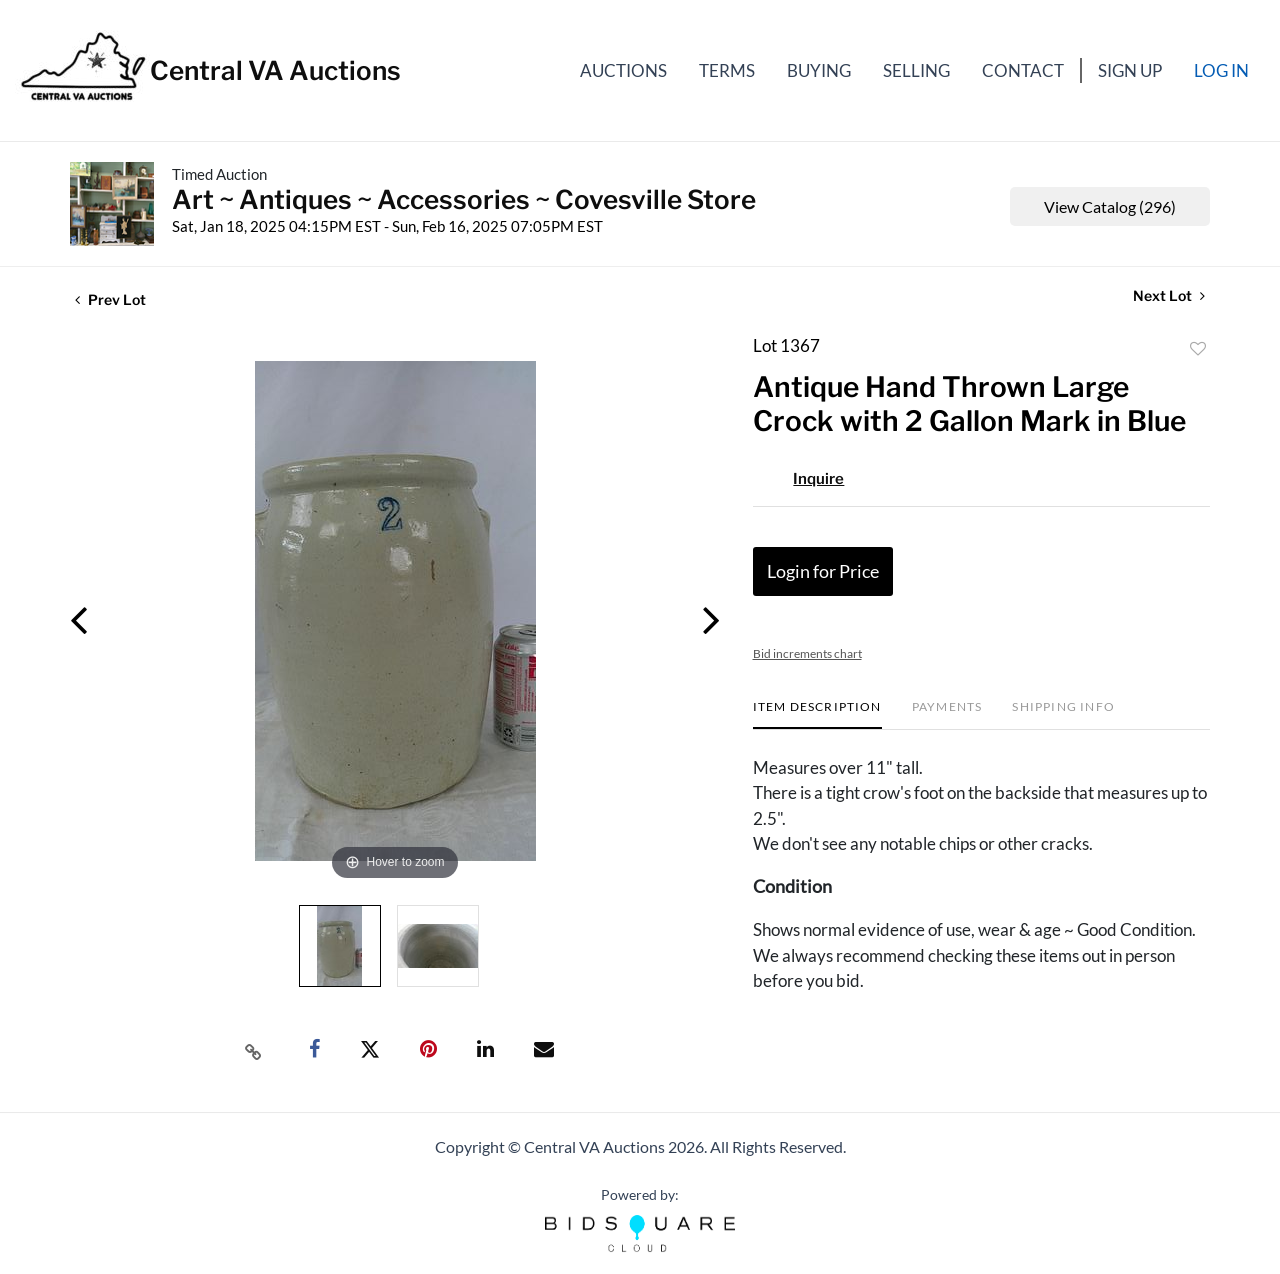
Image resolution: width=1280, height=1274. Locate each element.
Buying (819, 70)
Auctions (623, 70)
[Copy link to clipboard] (254, 1050)
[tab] (817, 714)
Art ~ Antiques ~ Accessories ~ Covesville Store (464, 199)
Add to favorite (1198, 349)
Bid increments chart (807, 653)
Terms (727, 70)
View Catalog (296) (1110, 206)
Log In (1221, 70)
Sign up (1130, 70)
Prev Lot (110, 299)
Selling (916, 70)
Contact (1023, 70)
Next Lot (1169, 295)
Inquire (818, 479)
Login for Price (823, 571)
